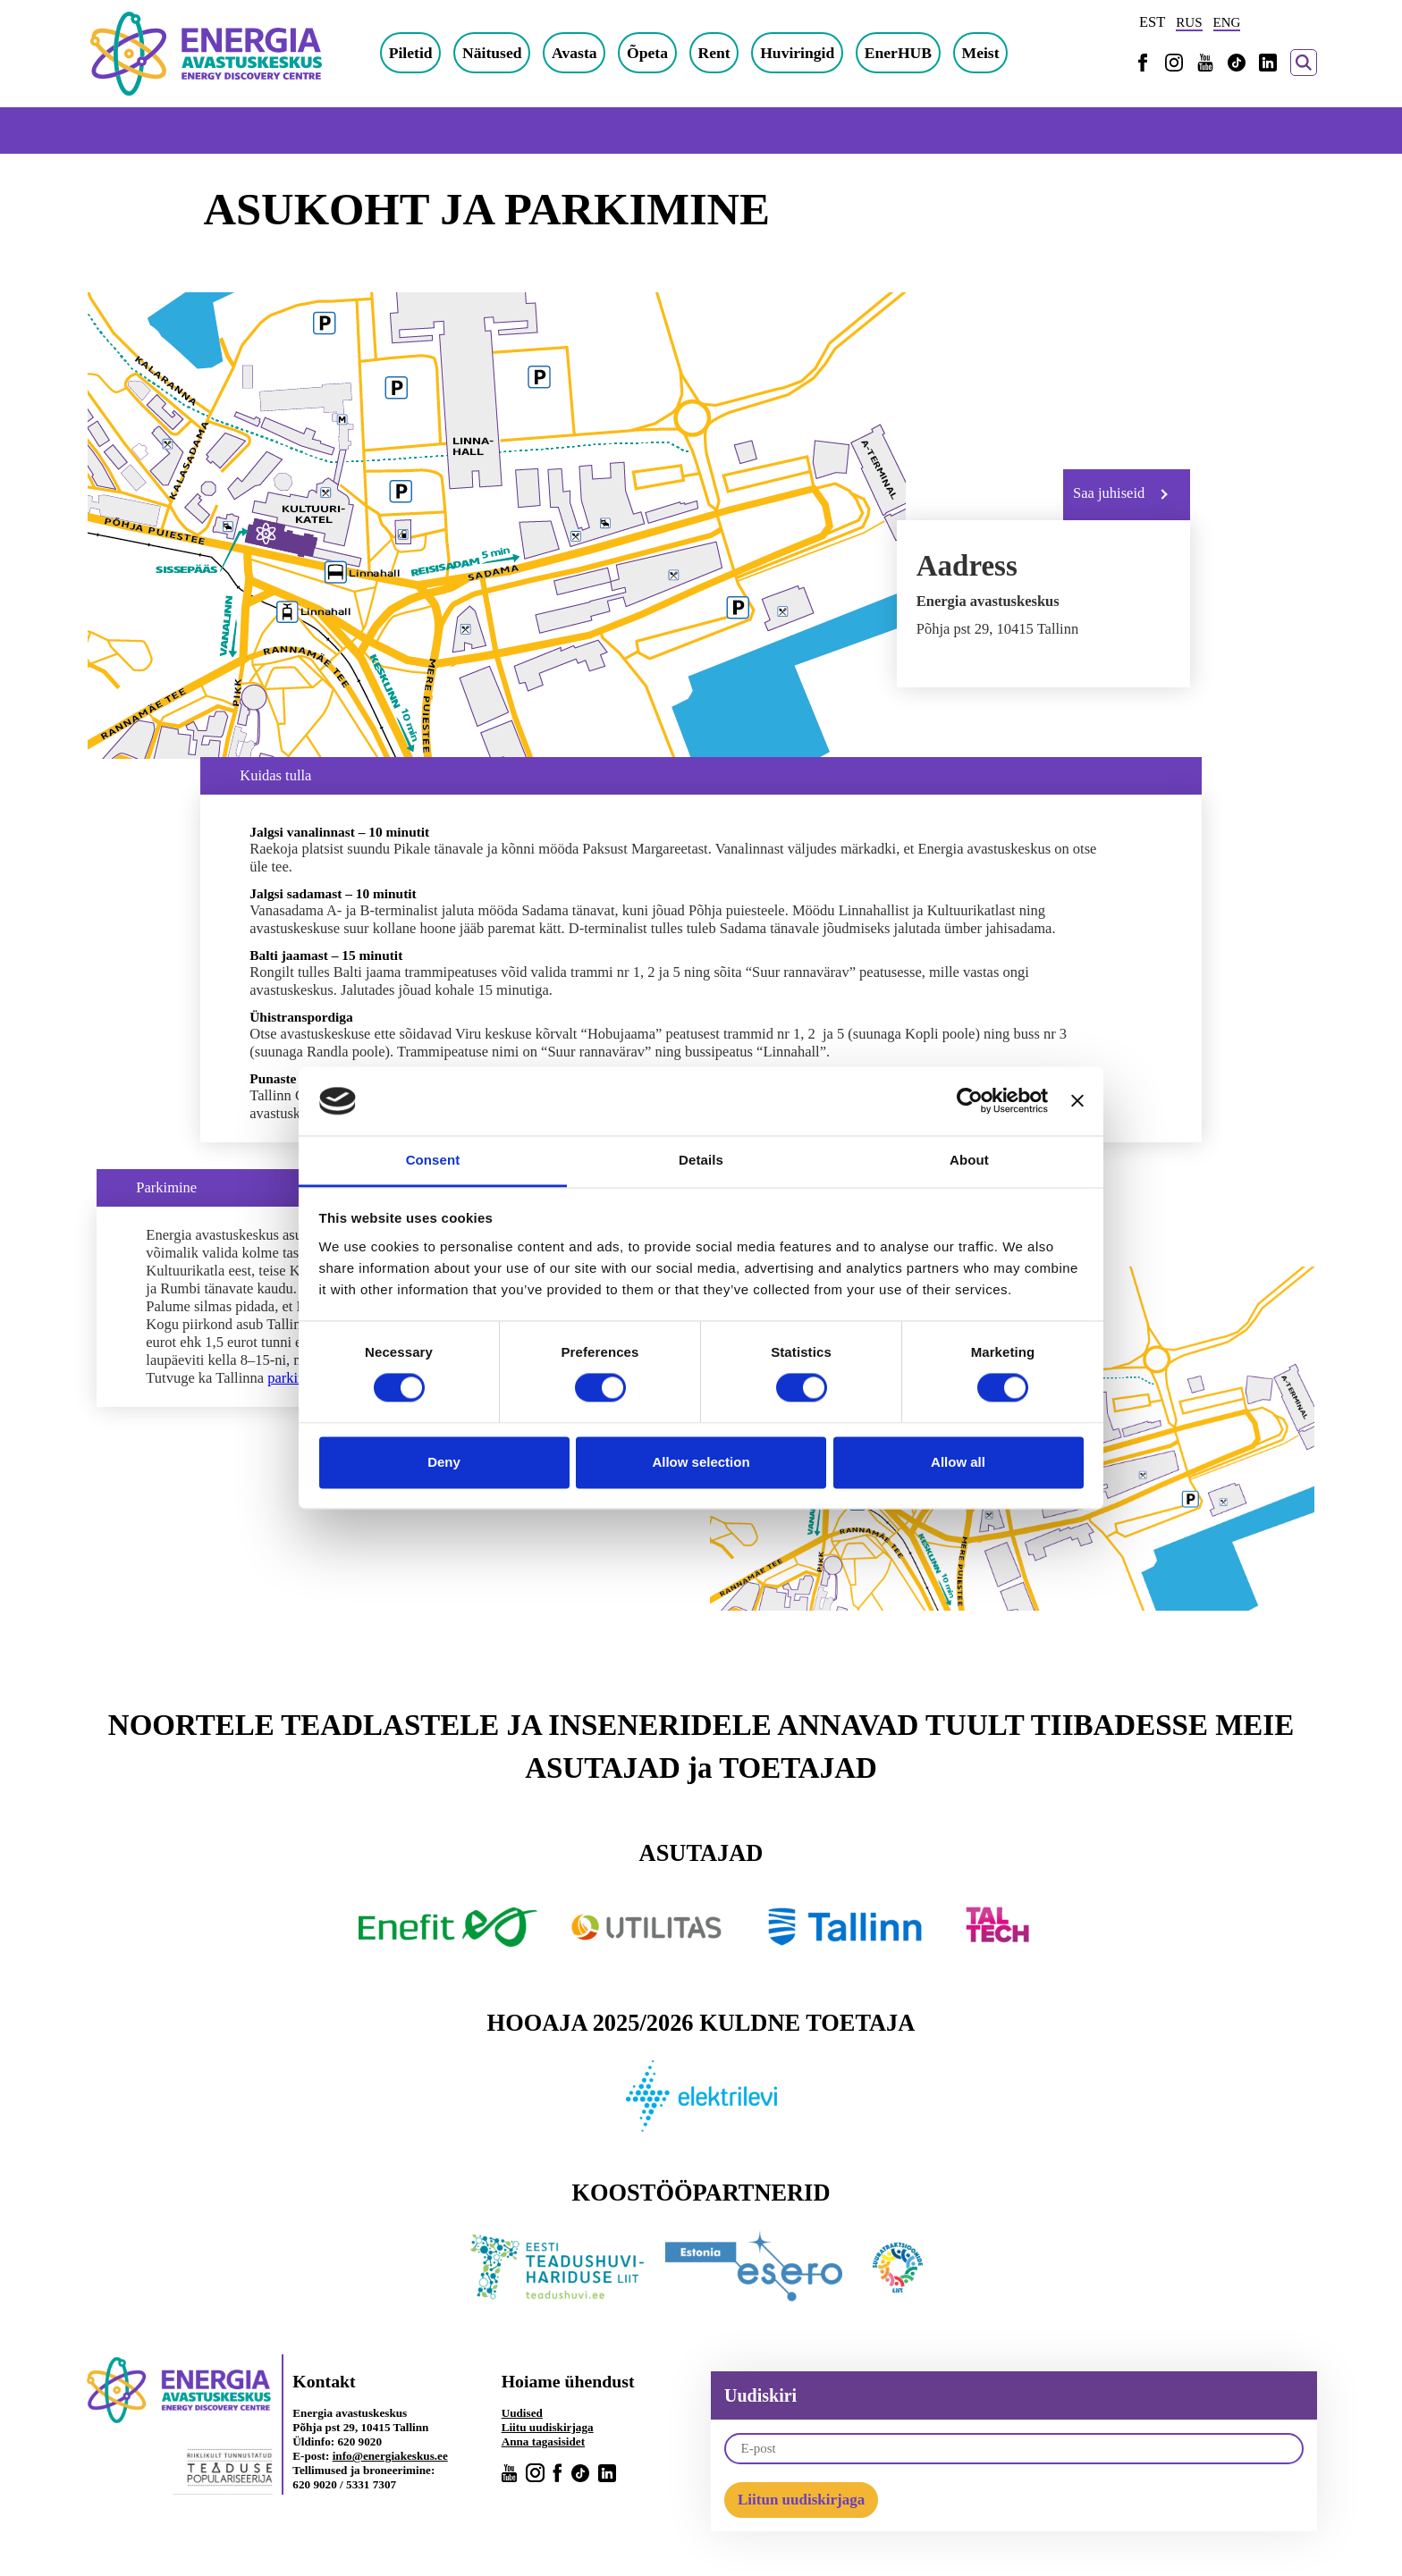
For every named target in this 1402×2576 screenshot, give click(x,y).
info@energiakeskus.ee (390, 2455)
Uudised (522, 2413)
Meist (981, 53)
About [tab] (969, 1159)
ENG (1227, 22)
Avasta (574, 53)
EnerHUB (898, 53)
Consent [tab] (433, 1159)
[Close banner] (1077, 1101)
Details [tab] (701, 1159)
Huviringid (797, 53)
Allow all (958, 1461)
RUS (1189, 22)
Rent (713, 53)
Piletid (411, 53)
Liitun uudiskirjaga (801, 2499)
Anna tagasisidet (543, 2441)
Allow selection (700, 1461)
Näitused (491, 53)
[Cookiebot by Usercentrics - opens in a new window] (969, 1101)
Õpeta (647, 53)
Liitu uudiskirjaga (548, 2427)
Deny (443, 1461)
